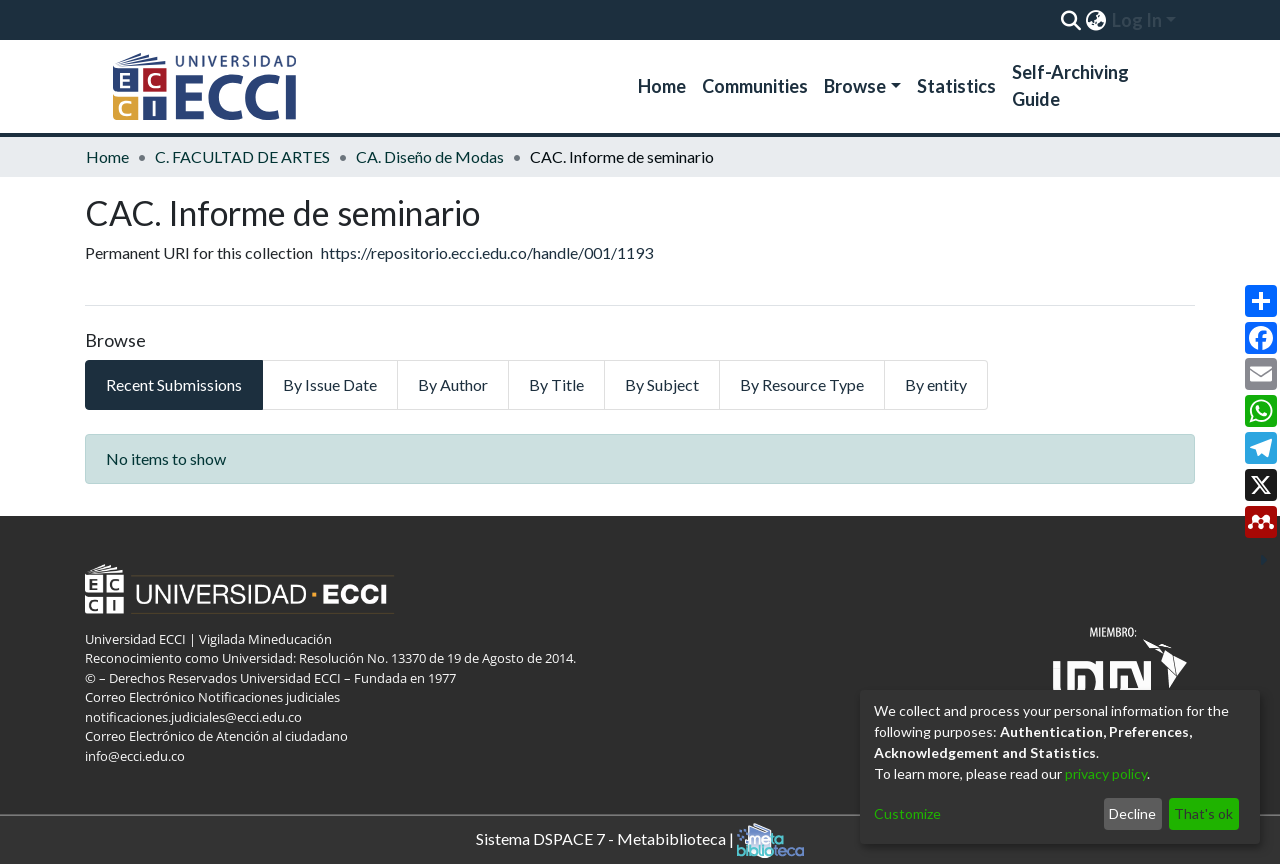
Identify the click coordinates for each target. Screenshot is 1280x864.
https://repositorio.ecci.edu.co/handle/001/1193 (487, 252)
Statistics (956, 86)
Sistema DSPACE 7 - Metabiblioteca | (640, 840)
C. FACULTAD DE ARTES (242, 156)
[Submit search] (1070, 20)
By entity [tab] (936, 384)
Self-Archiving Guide (1070, 85)
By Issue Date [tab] (330, 384)
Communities (755, 86)
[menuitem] (1095, 20)
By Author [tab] (453, 384)
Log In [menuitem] (1137, 20)
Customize (907, 813)
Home (662, 86)
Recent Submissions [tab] (174, 384)
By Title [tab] (556, 384)
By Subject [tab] (662, 384)
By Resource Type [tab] (802, 384)
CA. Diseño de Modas (430, 156)
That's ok (1203, 813)
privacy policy (1106, 773)
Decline (1132, 813)
